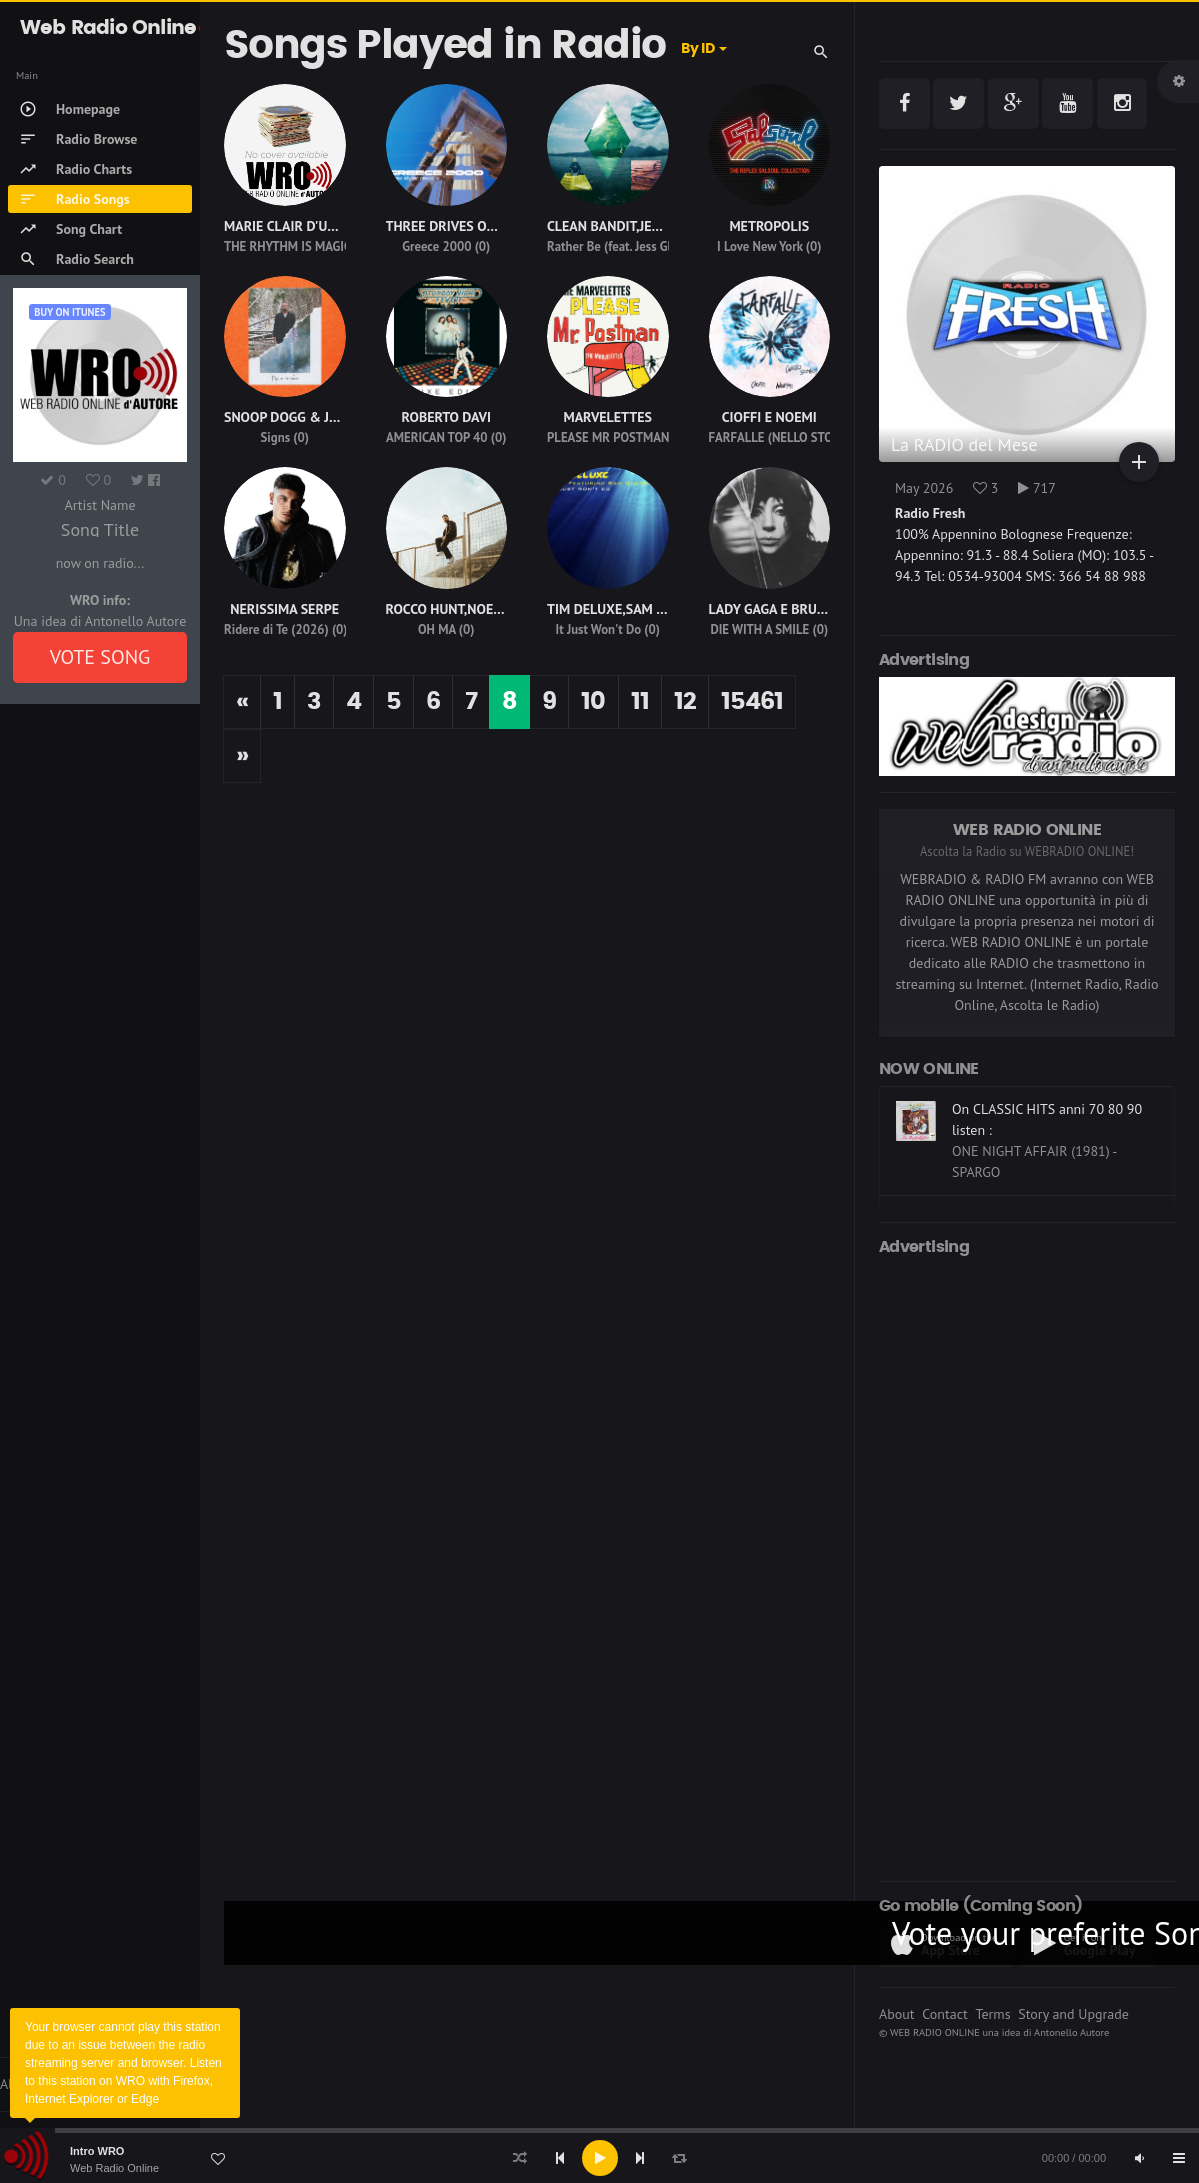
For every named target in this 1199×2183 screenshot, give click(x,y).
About (897, 2014)
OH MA (437, 629)
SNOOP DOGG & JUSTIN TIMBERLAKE (336, 417)
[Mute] (1139, 2158)
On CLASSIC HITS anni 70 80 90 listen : (1047, 1119)
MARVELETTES (607, 417)
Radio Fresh (930, 513)
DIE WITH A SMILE (759, 629)
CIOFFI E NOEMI (769, 417)
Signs (275, 437)
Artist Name (99, 505)
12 (685, 702)
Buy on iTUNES (69, 312)
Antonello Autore (1071, 2032)
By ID (697, 49)
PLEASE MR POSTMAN (608, 437)
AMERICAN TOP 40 (436, 437)
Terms (992, 2014)
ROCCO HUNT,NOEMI (447, 609)
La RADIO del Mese (964, 444)
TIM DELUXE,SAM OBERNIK (629, 609)
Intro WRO (97, 2151)
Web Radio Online (114, 2168)
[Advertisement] (1027, 1565)
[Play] (600, 2158)
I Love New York (760, 246)
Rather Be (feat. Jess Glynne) (624, 246)
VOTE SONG (100, 657)
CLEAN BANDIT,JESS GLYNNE (632, 226)
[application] (599, 2158)
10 (593, 702)
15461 (752, 702)
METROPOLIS (769, 226)
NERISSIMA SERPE (284, 609)
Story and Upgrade (1073, 2014)
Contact (944, 2014)
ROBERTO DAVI (446, 417)
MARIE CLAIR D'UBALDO (297, 226)
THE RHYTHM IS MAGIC (287, 246)
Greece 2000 (436, 246)
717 (1037, 488)
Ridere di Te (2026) (276, 629)
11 (640, 702)
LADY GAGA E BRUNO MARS (792, 609)
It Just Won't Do (598, 629)
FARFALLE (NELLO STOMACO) (789, 437)
